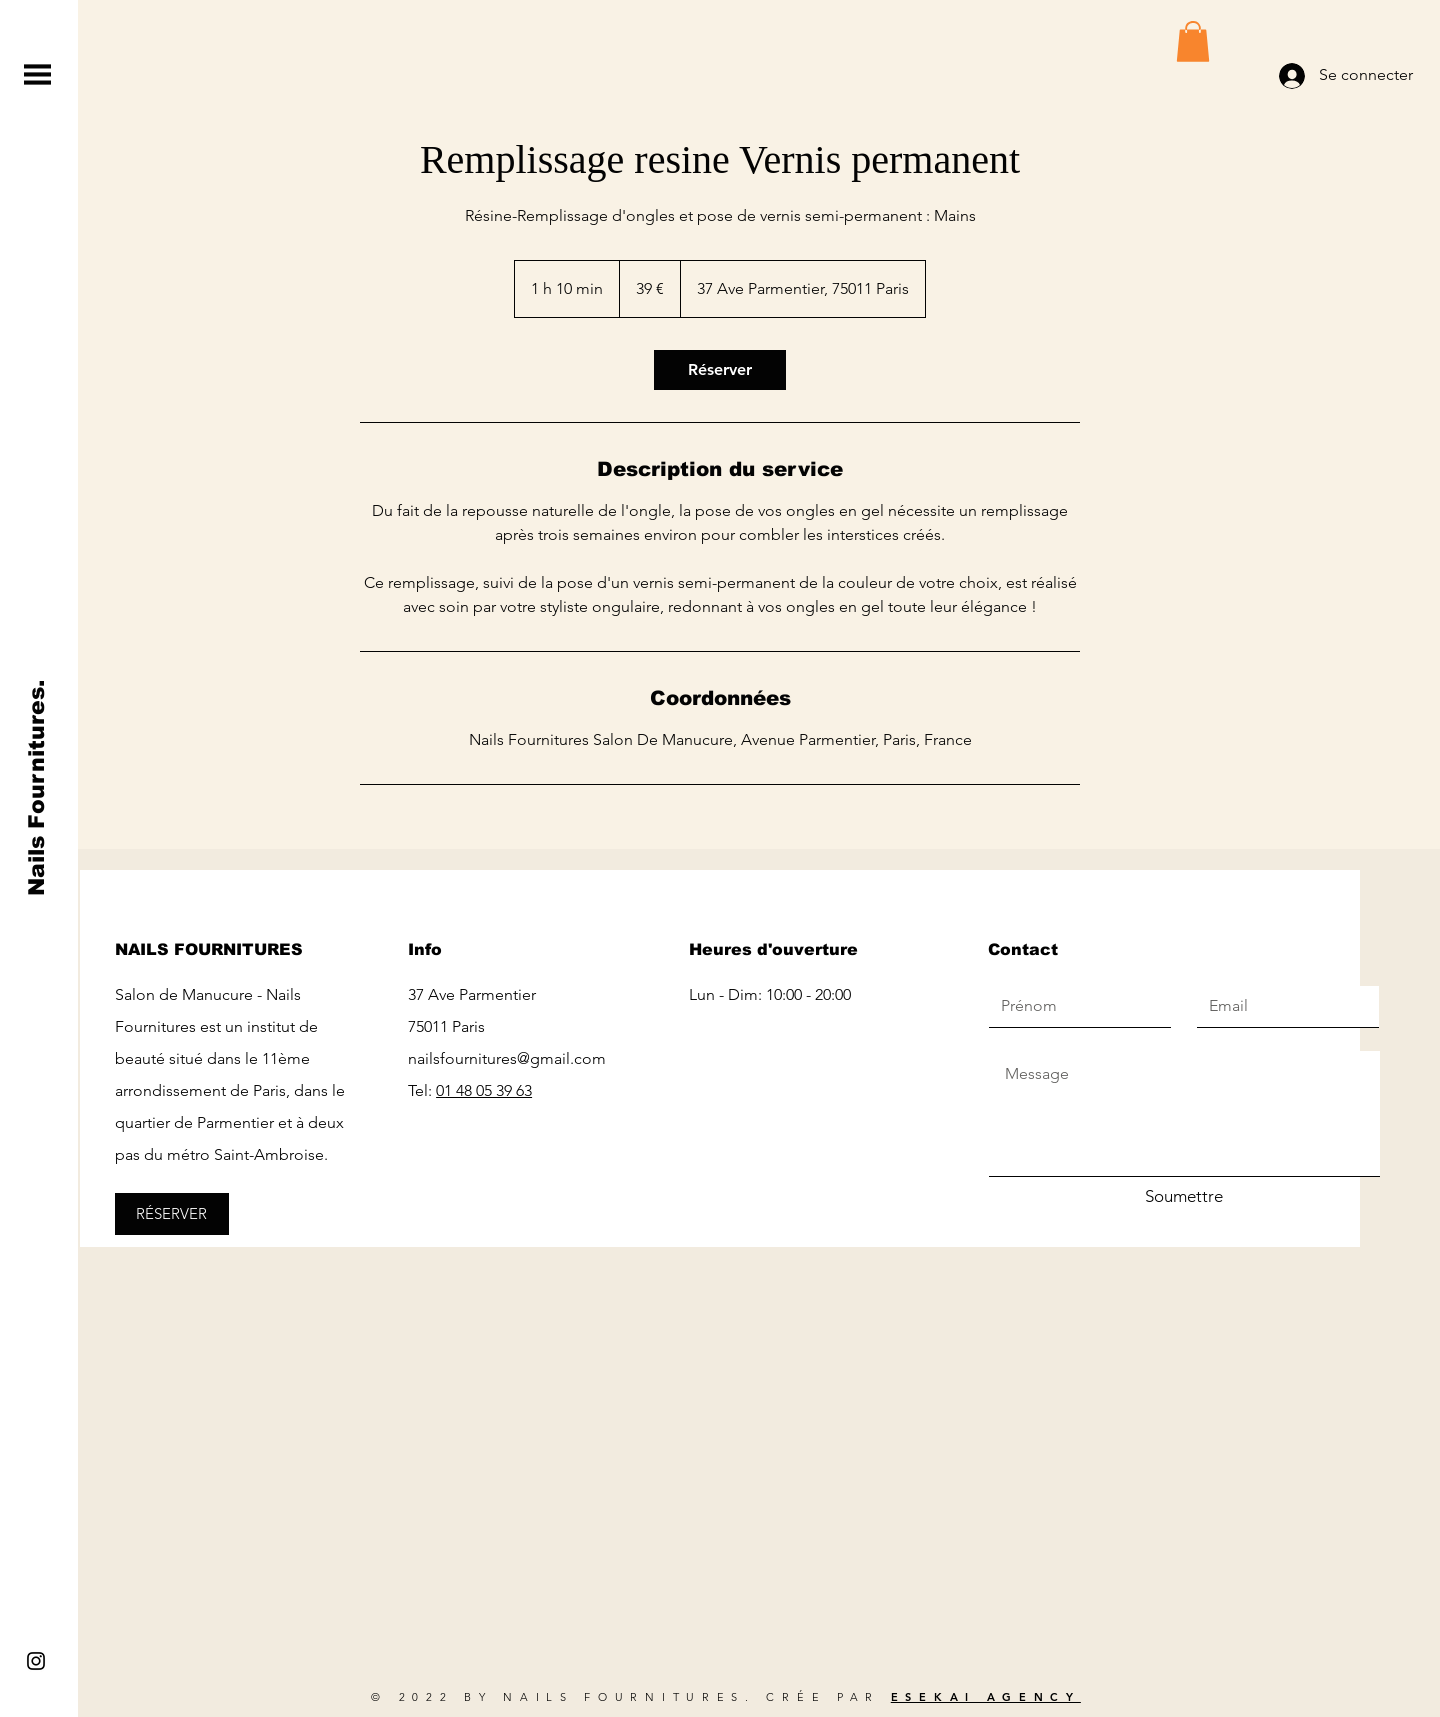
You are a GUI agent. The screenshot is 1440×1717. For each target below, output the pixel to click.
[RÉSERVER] (172, 1214)
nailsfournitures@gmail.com (507, 1058)
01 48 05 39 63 (484, 1090)
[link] (720, 370)
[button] (37, 74)
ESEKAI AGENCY (986, 1697)
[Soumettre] (1184, 1197)
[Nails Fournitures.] (37, 788)
